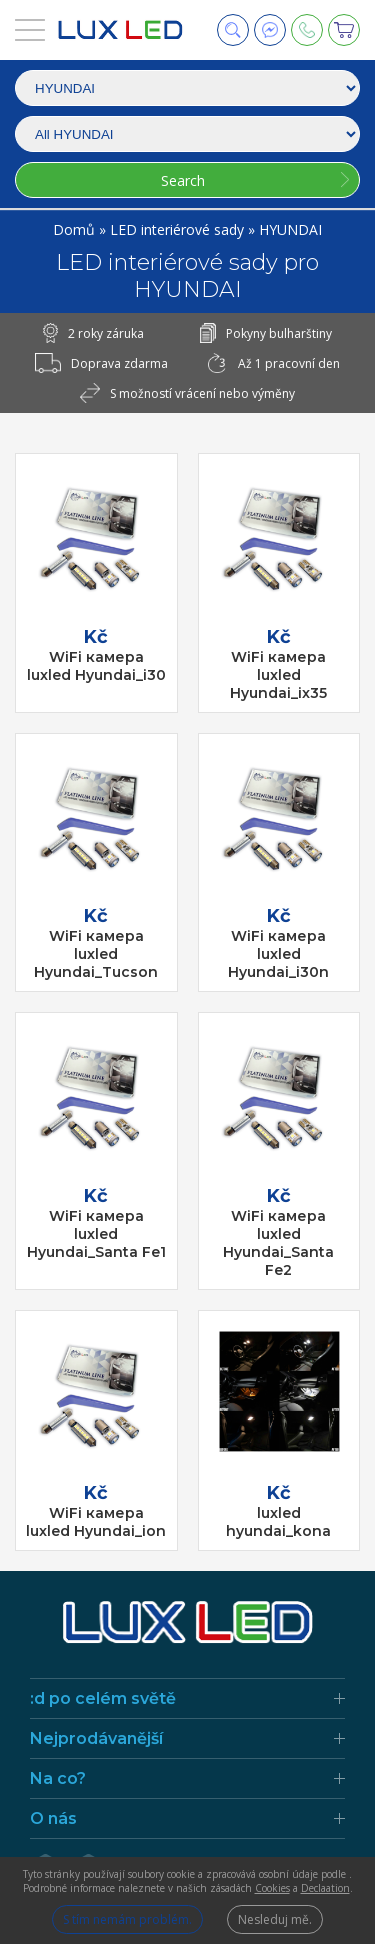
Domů (76, 229)
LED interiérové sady (179, 229)
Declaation (325, 1888)
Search (183, 180)
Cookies (272, 1888)
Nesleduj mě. (275, 1919)
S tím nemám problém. (127, 1919)
